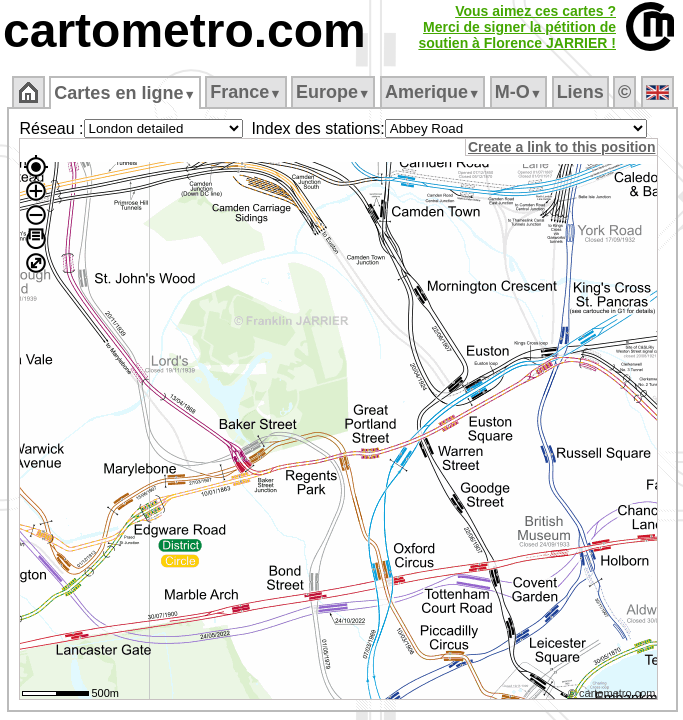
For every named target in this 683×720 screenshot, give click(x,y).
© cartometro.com (612, 693)
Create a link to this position (561, 147)
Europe (333, 92)
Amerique (432, 92)
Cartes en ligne (124, 93)
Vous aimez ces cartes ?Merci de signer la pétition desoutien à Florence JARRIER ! (517, 27)
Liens (580, 92)
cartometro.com (184, 30)
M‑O (518, 92)
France (245, 92)
